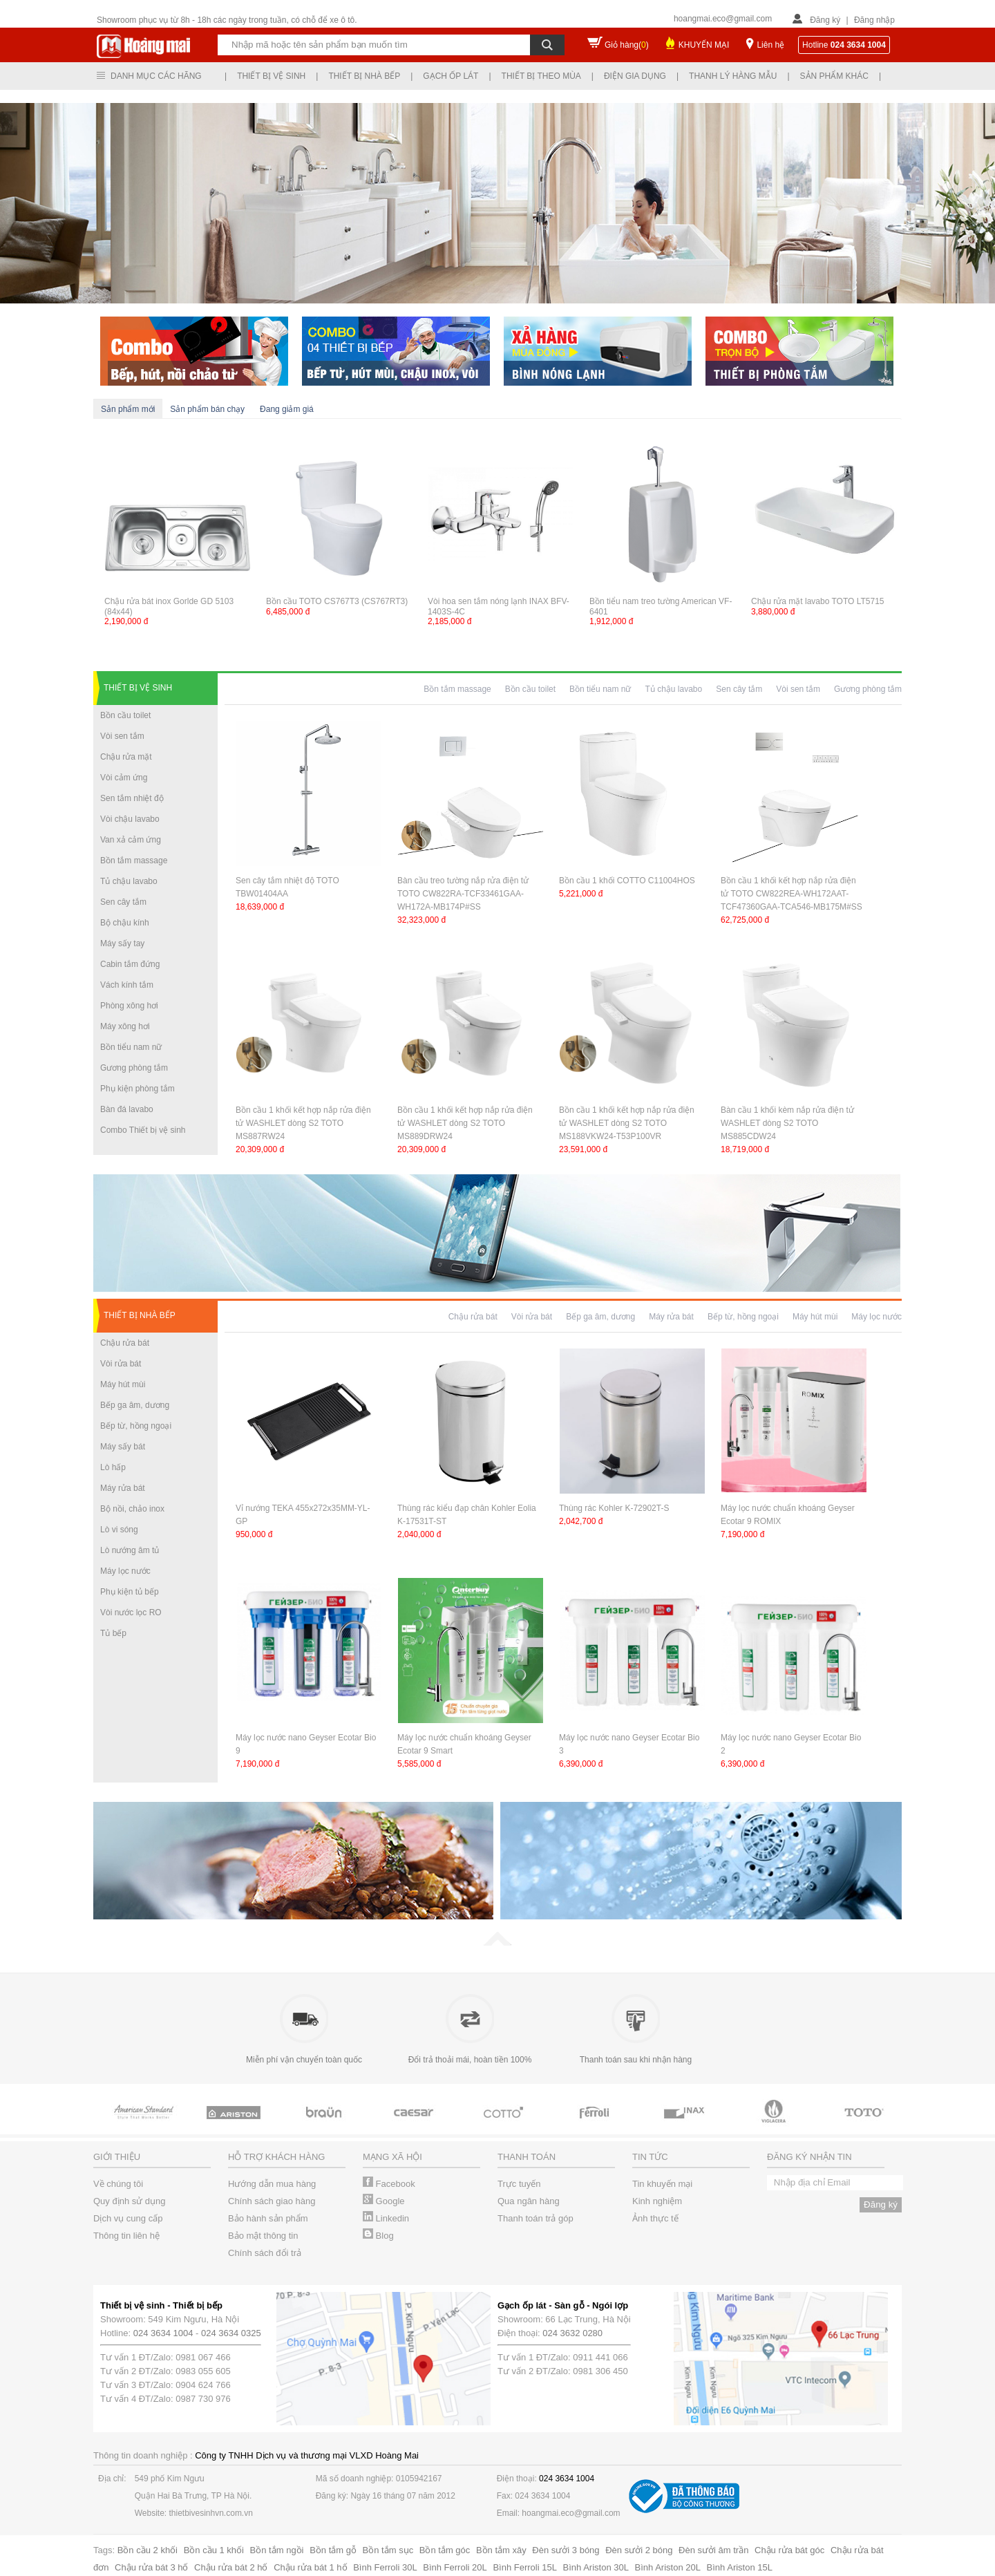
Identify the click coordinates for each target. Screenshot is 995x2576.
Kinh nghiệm (657, 2201)
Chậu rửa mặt (126, 757)
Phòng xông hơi (129, 1005)
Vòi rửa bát (120, 1364)
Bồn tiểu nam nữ (131, 1047)
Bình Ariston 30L (596, 2567)
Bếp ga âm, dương (134, 1405)
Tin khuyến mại (662, 2184)
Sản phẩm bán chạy (207, 409)
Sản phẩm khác (834, 76)
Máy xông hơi (125, 1026)
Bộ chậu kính (124, 923)
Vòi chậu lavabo (130, 819)
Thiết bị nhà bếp (364, 76)
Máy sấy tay (122, 943)
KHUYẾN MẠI (704, 45)
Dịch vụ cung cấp (127, 2218)
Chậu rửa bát (124, 1343)
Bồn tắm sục (388, 2550)
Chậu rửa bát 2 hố (230, 2567)
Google (384, 2201)
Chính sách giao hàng (271, 2201)
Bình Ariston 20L (668, 2567)
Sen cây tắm (123, 902)
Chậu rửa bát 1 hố (310, 2567)
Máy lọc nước (125, 1571)
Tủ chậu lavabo (129, 881)
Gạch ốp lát (450, 76)
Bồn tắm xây (501, 2550)
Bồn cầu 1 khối (214, 2550)
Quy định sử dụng (129, 2201)
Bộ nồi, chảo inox (132, 1509)
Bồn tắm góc (445, 2550)
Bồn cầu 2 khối (147, 2550)
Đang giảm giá (287, 409)
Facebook (389, 2184)
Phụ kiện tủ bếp (129, 1592)
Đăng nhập (874, 20)
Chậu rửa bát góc (789, 2550)
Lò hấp (113, 1467)
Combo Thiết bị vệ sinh (143, 1130)
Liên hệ (770, 45)
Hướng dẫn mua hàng (272, 2184)
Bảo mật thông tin (263, 2235)
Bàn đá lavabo (126, 1109)
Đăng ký (825, 20)
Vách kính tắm (126, 985)
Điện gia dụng (635, 76)
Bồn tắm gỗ (333, 2550)
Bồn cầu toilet (125, 715)
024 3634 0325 (231, 2333)
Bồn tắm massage (133, 860)
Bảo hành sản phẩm (268, 2218)
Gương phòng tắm (134, 1068)
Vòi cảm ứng (123, 777)
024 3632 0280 (572, 2333)
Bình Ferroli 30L (385, 2567)
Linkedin (386, 2218)
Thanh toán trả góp (536, 2218)
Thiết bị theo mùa (541, 76)
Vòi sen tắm (122, 736)
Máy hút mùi (122, 1384)
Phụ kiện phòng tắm (137, 1088)
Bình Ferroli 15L (525, 2567)
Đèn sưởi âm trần (713, 2550)
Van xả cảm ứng (130, 840)
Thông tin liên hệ (126, 2235)
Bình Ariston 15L (740, 2567)
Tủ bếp (113, 1633)
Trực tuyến (519, 2184)
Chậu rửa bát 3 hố (151, 2567)
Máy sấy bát (122, 1446)
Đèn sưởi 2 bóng (638, 2550)
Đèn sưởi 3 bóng (565, 2550)
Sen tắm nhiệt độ (132, 798)
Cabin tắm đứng (130, 964)
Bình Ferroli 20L (455, 2567)
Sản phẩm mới (128, 409)
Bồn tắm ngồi (277, 2550)
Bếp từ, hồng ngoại (135, 1426)
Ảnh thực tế (655, 2218)
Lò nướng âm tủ (129, 1550)
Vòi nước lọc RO (131, 1612)
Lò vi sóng (119, 1529)
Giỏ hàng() (627, 45)
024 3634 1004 (163, 2333)
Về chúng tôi (118, 2184)
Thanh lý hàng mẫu (733, 76)
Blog (378, 2235)
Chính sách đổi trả (264, 2253)
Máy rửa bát (122, 1488)
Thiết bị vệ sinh (271, 76)
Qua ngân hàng (529, 2201)
